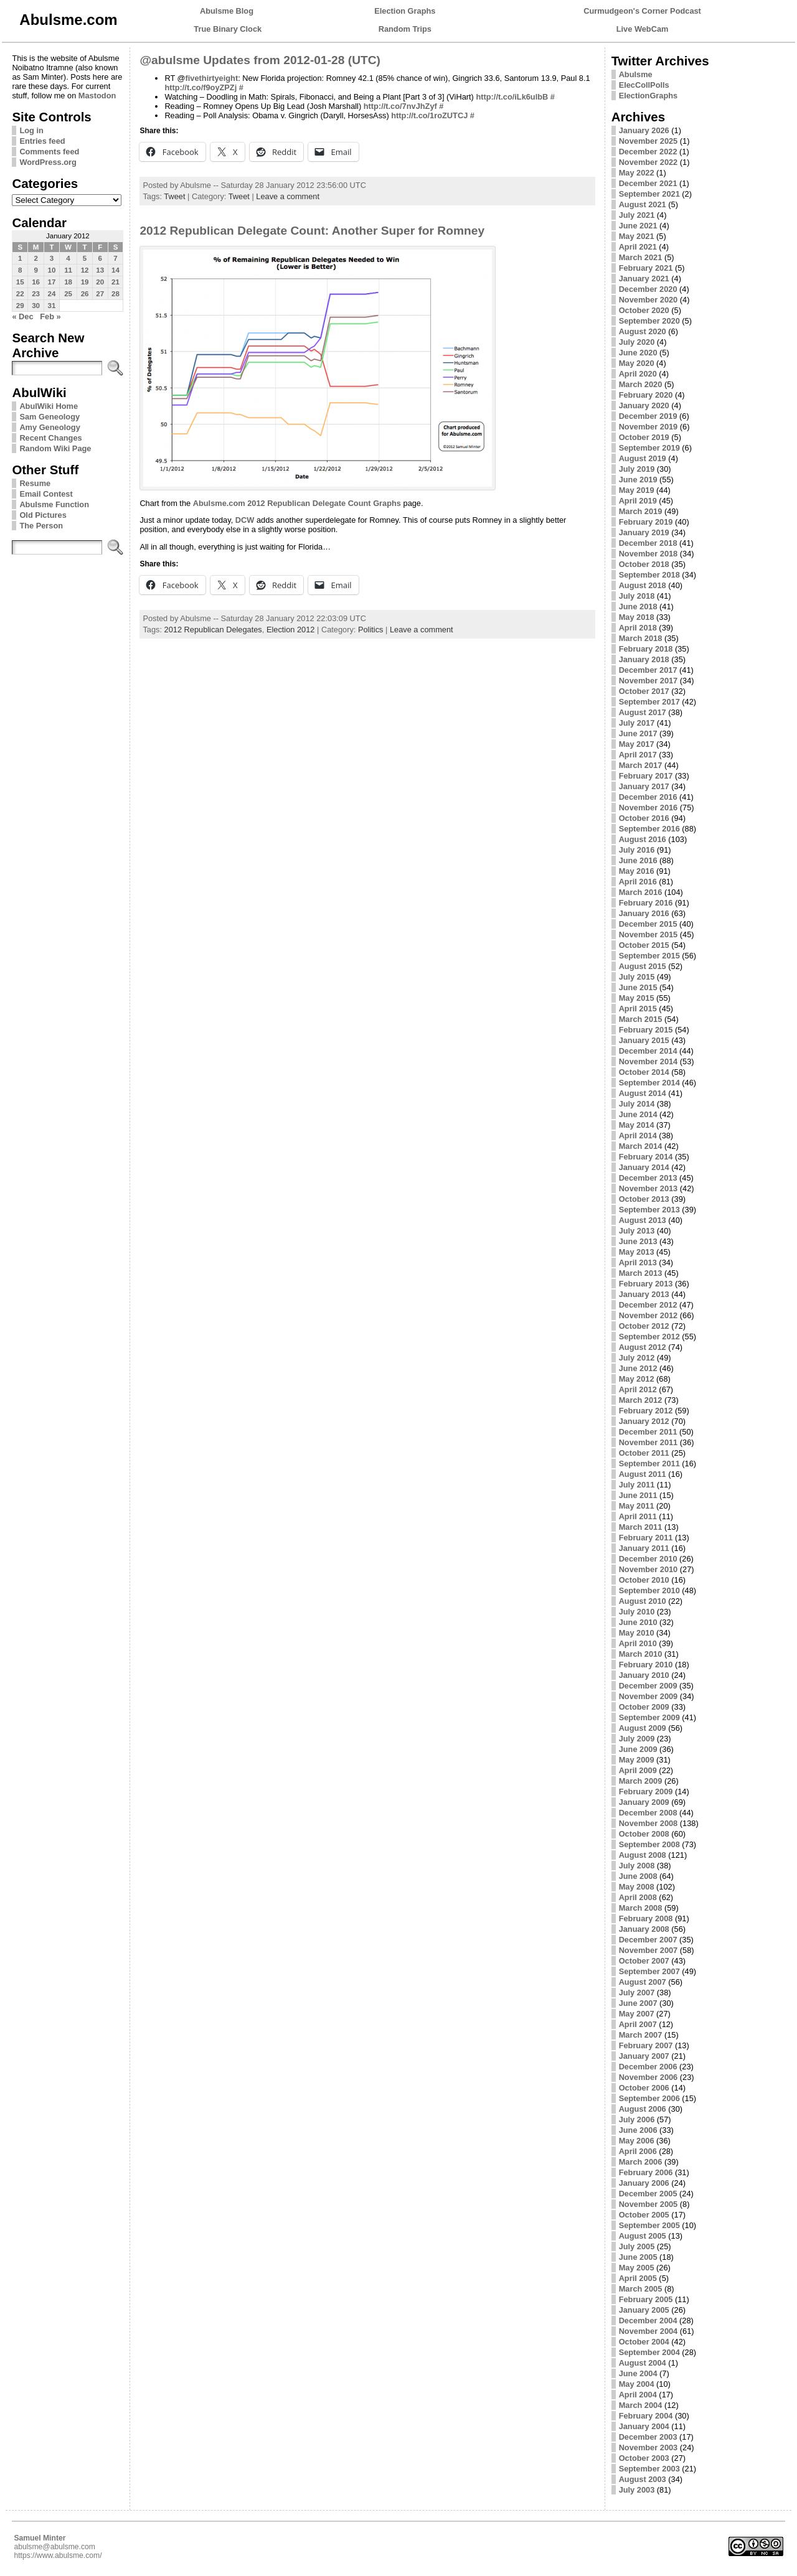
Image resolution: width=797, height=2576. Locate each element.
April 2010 (638, 1643)
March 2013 (641, 1273)
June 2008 (638, 1876)
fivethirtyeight (212, 78)
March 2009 (641, 1781)
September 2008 (649, 1844)
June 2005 (638, 2257)
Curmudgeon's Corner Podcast (642, 11)
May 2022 (636, 172)
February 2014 (646, 1156)
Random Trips (405, 29)
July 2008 (637, 1865)
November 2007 (648, 1950)
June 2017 (638, 733)
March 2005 (641, 2288)
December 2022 (648, 151)
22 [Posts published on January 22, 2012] (20, 293)
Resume (34, 483)
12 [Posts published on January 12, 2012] (85, 270)
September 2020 (649, 321)
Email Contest (45, 494)
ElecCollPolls (644, 85)
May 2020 (636, 363)
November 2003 (648, 2447)
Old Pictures (42, 515)
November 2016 (648, 807)
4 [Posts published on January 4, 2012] (68, 258)
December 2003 (648, 2437)
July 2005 (637, 2246)
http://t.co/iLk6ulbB (512, 96)
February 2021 (646, 268)
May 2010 (636, 1632)
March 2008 (641, 1908)
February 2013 (646, 1283)
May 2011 (636, 1505)
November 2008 (648, 1823)
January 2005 (644, 2310)
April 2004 (638, 2394)
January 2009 (644, 1802)
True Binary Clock (228, 29)
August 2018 (642, 585)
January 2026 (644, 130)
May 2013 (636, 1252)
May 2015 (636, 998)
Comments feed (49, 151)
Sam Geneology (49, 416)
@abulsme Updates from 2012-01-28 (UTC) (259, 60)
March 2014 (641, 1146)
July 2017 (637, 723)
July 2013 (637, 1230)
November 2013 (648, 1188)
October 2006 (644, 2087)
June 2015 (638, 987)
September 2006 (649, 2098)
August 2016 (642, 839)
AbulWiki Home (48, 406)
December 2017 (648, 670)
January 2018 (644, 659)
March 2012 (641, 1400)
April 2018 (638, 627)
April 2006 (638, 2151)
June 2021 (638, 225)
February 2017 (646, 775)
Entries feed (42, 141)
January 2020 (644, 405)
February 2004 (646, 2415)
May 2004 (636, 2384)
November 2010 (648, 1569)
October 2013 (644, 1199)
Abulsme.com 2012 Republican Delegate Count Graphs (297, 503)
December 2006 (648, 2066)
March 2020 (641, 384)
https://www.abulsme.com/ (57, 2555)
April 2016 (638, 881)
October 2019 (644, 437)
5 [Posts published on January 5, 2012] (85, 258)
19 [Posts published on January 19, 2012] (85, 282)
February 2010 (646, 1664)
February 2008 (646, 1918)
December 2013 (648, 1178)
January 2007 (644, 2056)
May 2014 (636, 1125)
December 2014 (648, 1051)
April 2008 (638, 1897)
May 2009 (636, 1759)
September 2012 (649, 1336)
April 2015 (638, 1008)
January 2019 (644, 532)
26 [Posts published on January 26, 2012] (85, 293)
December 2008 (648, 1812)
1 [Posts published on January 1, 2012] (20, 258)
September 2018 (649, 574)
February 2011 (646, 1537)
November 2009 (648, 1696)
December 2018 (648, 543)
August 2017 (642, 712)
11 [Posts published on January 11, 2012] (68, 270)
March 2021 (641, 257)
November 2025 (648, 141)
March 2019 (641, 511)
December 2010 (648, 1558)
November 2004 (648, 2331)
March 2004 (641, 2405)
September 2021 (649, 194)
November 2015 (648, 934)
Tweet (174, 196)
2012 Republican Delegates (213, 629)
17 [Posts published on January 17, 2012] (52, 282)
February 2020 (646, 395)
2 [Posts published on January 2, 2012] (35, 258)
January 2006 (644, 2183)
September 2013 (649, 1209)
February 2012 (646, 1410)
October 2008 (644, 1833)
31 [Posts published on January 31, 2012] (52, 305)
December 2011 (648, 1431)
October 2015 (644, 945)
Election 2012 (290, 629)
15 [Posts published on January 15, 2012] (20, 282)
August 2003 (642, 2479)
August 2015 (642, 966)
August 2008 (642, 1855)
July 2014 (637, 1103)
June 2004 (638, 2373)
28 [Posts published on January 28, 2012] (115, 293)
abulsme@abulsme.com (54, 2546)
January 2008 (644, 1929)
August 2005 (642, 2236)
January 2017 (644, 786)
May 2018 (636, 617)
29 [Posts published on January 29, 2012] (20, 305)
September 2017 (649, 701)
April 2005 (638, 2278)
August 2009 (642, 1728)
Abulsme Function (54, 504)
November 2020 (648, 299)
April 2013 (638, 1262)
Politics (371, 629)
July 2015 (637, 976)
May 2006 (636, 2140)
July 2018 (637, 596)
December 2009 (648, 1685)
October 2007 (644, 1960)
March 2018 (641, 638)
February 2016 (646, 902)
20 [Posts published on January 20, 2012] (100, 282)
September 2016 (649, 828)
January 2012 (644, 1421)
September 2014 (649, 1082)
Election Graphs (404, 11)
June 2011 (638, 1495)
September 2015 (649, 955)
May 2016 (636, 871)
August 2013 (642, 1220)
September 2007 (649, 1971)
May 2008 (636, 1886)
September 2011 (649, 1463)
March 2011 (641, 1527)
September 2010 (649, 1590)
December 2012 (648, 1304)
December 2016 (648, 797)
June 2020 (638, 352)
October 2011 (644, 1453)
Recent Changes (50, 438)
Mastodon (97, 95)
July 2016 (637, 850)
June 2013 (638, 1241)
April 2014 (638, 1135)
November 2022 (648, 162)
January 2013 (644, 1294)
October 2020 (644, 310)
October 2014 (644, 1072)
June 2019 (638, 479)
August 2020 (642, 331)
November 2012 (648, 1315)
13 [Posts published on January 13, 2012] (100, 270)
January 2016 (644, 913)
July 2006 (637, 2119)
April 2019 (638, 500)
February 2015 (646, 1029)
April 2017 (638, 754)
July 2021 (637, 215)
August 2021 (642, 204)
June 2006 (638, 2130)
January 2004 (644, 2426)
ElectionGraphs (648, 95)
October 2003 (644, 2458)
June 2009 (638, 1749)
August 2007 (642, 1982)
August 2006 (642, 2109)
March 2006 (641, 2161)
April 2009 (638, 1770)
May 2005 (636, 2267)
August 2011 (642, 1474)
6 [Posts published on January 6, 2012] (100, 258)
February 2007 (646, 2045)
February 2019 (646, 522)
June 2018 (638, 606)
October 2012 (644, 1326)
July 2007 (637, 1992)
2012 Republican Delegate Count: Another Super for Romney (311, 230)
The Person (41, 525)
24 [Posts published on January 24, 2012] (52, 293)
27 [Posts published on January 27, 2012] (100, 293)
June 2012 (638, 1368)
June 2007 (638, 2003)
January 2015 (644, 1040)
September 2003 (649, 2468)
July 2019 (637, 469)
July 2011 (637, 1484)
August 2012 (642, 1347)
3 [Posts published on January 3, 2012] (52, 258)
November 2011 (648, 1442)
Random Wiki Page (55, 448)
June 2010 (638, 1622)
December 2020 (648, 289)
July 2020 (637, 342)
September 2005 (649, 2225)
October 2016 (644, 818)
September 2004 (649, 2352)
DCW (245, 520)
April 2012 (638, 1389)
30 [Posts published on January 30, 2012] (36, 305)
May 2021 (636, 236)
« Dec (22, 316)
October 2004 (644, 2341)
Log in (31, 130)
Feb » (50, 316)
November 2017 (648, 680)
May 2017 (636, 744)
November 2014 (648, 1061)
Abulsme (636, 74)
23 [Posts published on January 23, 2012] (36, 293)
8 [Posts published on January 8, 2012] (20, 270)
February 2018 (646, 648)
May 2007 (636, 2013)
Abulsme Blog (226, 11)
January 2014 (644, 1167)
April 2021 (638, 246)
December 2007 (648, 1939)
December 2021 (648, 183)
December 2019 (648, 416)
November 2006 (648, 2077)
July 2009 (637, 1738)
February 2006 (646, 2172)
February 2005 (646, 2299)
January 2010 (644, 1675)
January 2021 (644, 278)
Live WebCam (642, 29)
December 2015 (648, 924)
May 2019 (636, 490)
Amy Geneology (49, 427)
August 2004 (642, 2363)
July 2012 (637, 1357)
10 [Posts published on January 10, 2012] (52, 270)
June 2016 (638, 860)
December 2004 (648, 2320)
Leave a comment (287, 196)
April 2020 (638, 373)
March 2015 (641, 1019)
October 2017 (644, 691)
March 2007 (641, 2035)
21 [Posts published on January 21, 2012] (115, 282)
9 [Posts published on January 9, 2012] (35, 270)
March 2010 (641, 1654)
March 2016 (641, 892)
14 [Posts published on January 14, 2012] (115, 270)
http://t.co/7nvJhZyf (400, 106)
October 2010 (644, 1580)
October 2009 (644, 1707)
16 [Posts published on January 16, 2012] (36, 282)
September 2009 (649, 1717)
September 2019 (649, 447)
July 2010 (637, 1611)
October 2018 (644, 564)
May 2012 (636, 1379)
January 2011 (644, 1548)
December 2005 (648, 2193)
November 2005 (648, 2204)
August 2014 (642, 1093)
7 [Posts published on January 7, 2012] (115, 258)
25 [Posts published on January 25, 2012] (68, 293)
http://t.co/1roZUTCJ (429, 115)
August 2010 (642, 1601)
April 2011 (638, 1516)
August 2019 (642, 458)
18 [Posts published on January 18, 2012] (68, 282)
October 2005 (644, 2214)
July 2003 (637, 2489)
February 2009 (646, 1791)
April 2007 (638, 2024)
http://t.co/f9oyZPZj (200, 87)
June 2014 (638, 1114)
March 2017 (641, 765)
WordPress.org (48, 162)
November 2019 (648, 426)
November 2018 (648, 553)
